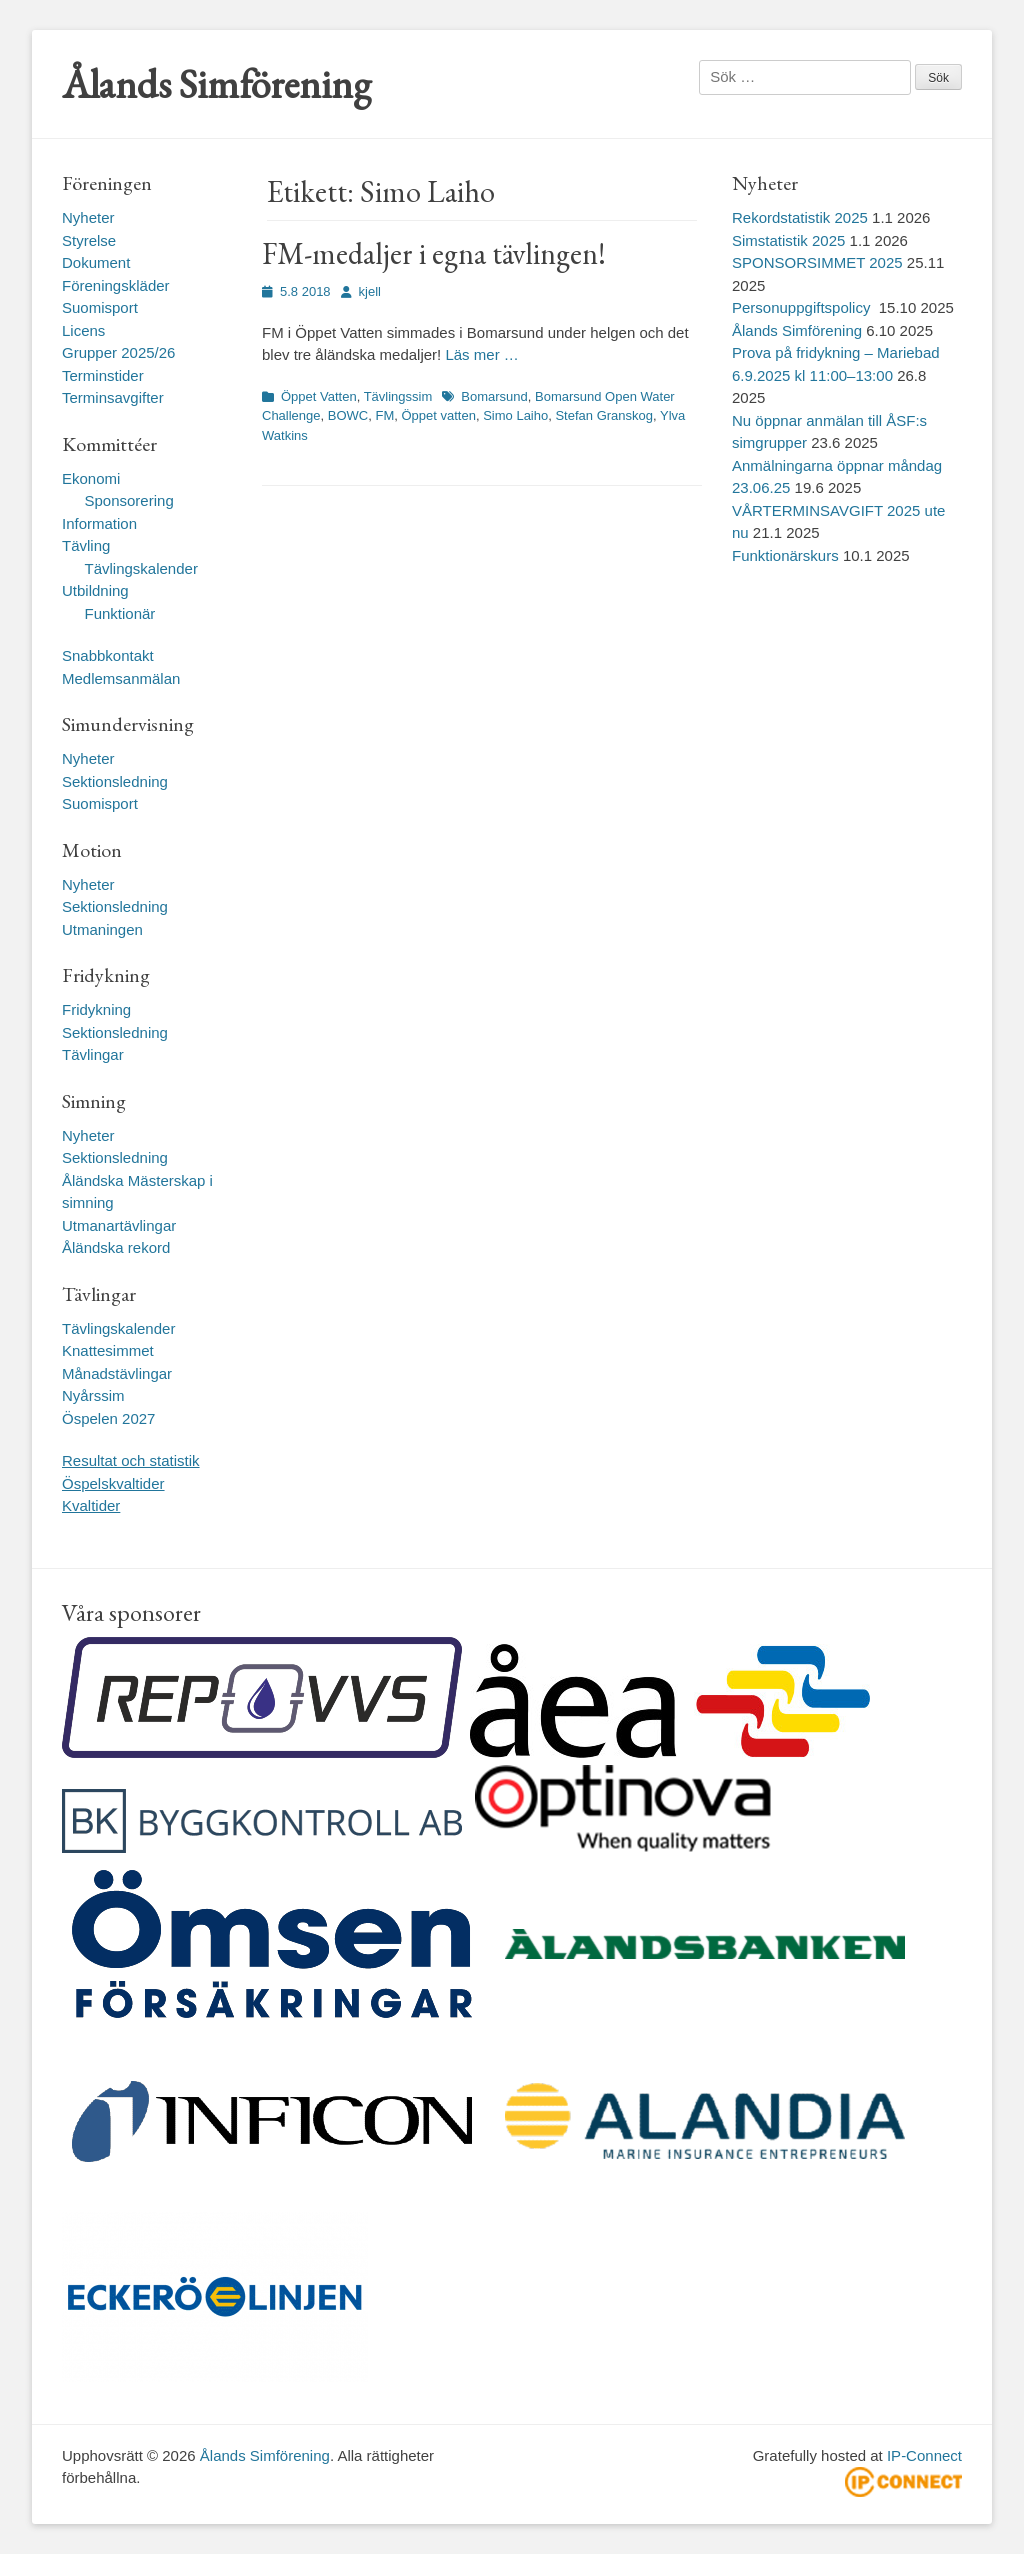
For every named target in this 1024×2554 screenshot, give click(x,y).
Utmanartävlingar (119, 1225)
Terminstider (103, 375)
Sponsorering (129, 500)
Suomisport (100, 307)
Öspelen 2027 (108, 1418)
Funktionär (120, 613)
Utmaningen (102, 929)
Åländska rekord (116, 1247)
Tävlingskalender (141, 568)
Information (99, 523)
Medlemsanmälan (121, 678)
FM (384, 415)
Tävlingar (93, 1054)
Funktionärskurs (785, 555)
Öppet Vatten (319, 396)
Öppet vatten (438, 415)
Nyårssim (93, 1395)
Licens (83, 330)
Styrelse (89, 240)
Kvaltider (91, 1505)
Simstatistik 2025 (788, 240)
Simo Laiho (515, 415)
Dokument (96, 262)
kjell (370, 291)
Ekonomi (91, 478)
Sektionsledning (115, 781)
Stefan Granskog (604, 415)
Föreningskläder (116, 285)
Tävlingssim (398, 396)
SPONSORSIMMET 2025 (817, 262)
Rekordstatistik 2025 (800, 217)
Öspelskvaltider (113, 1483)
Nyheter (88, 217)
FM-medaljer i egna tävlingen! (434, 253)
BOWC (348, 415)
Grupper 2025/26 (118, 352)
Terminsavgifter (113, 397)
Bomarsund (494, 396)
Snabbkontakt (108, 655)
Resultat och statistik (131, 1460)
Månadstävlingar (117, 1373)
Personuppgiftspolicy (803, 307)
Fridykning (96, 1009)
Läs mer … (481, 354)
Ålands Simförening (216, 84)
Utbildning (95, 590)
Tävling (86, 545)
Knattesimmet (108, 1350)
